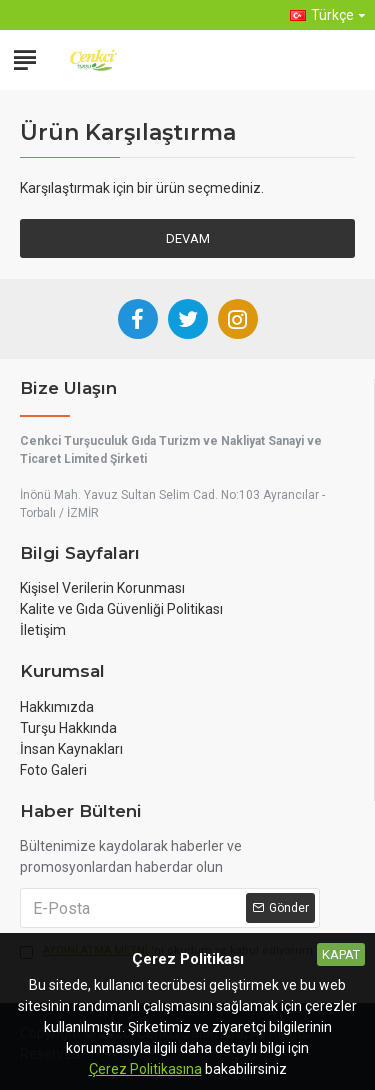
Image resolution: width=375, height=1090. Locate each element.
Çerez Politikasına (145, 1069)
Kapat (341, 954)
